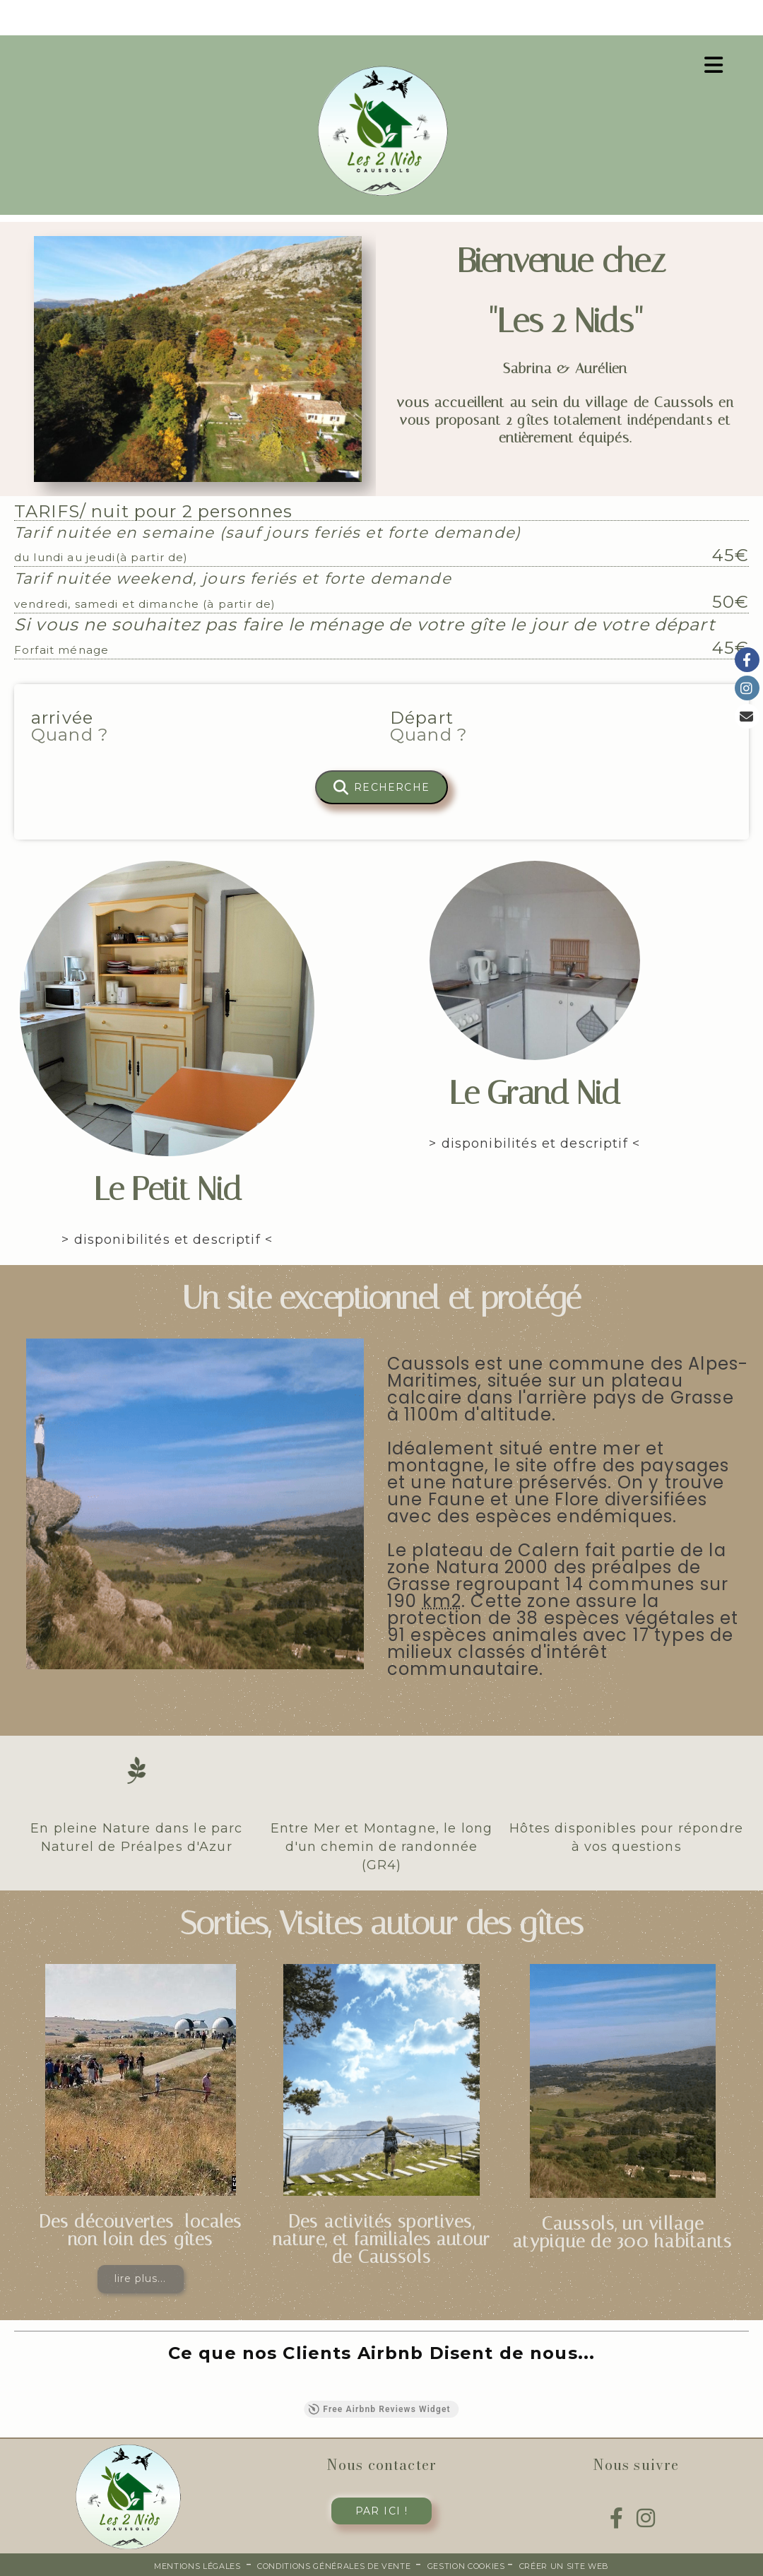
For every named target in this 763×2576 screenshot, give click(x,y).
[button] (14, 2386)
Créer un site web (564, 2566)
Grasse (419, 1584)
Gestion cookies (467, 2566)
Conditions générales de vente (333, 2566)
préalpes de (646, 1567)
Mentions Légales (197, 2566)
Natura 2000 (492, 1567)
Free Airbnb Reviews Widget (379, 2409)
